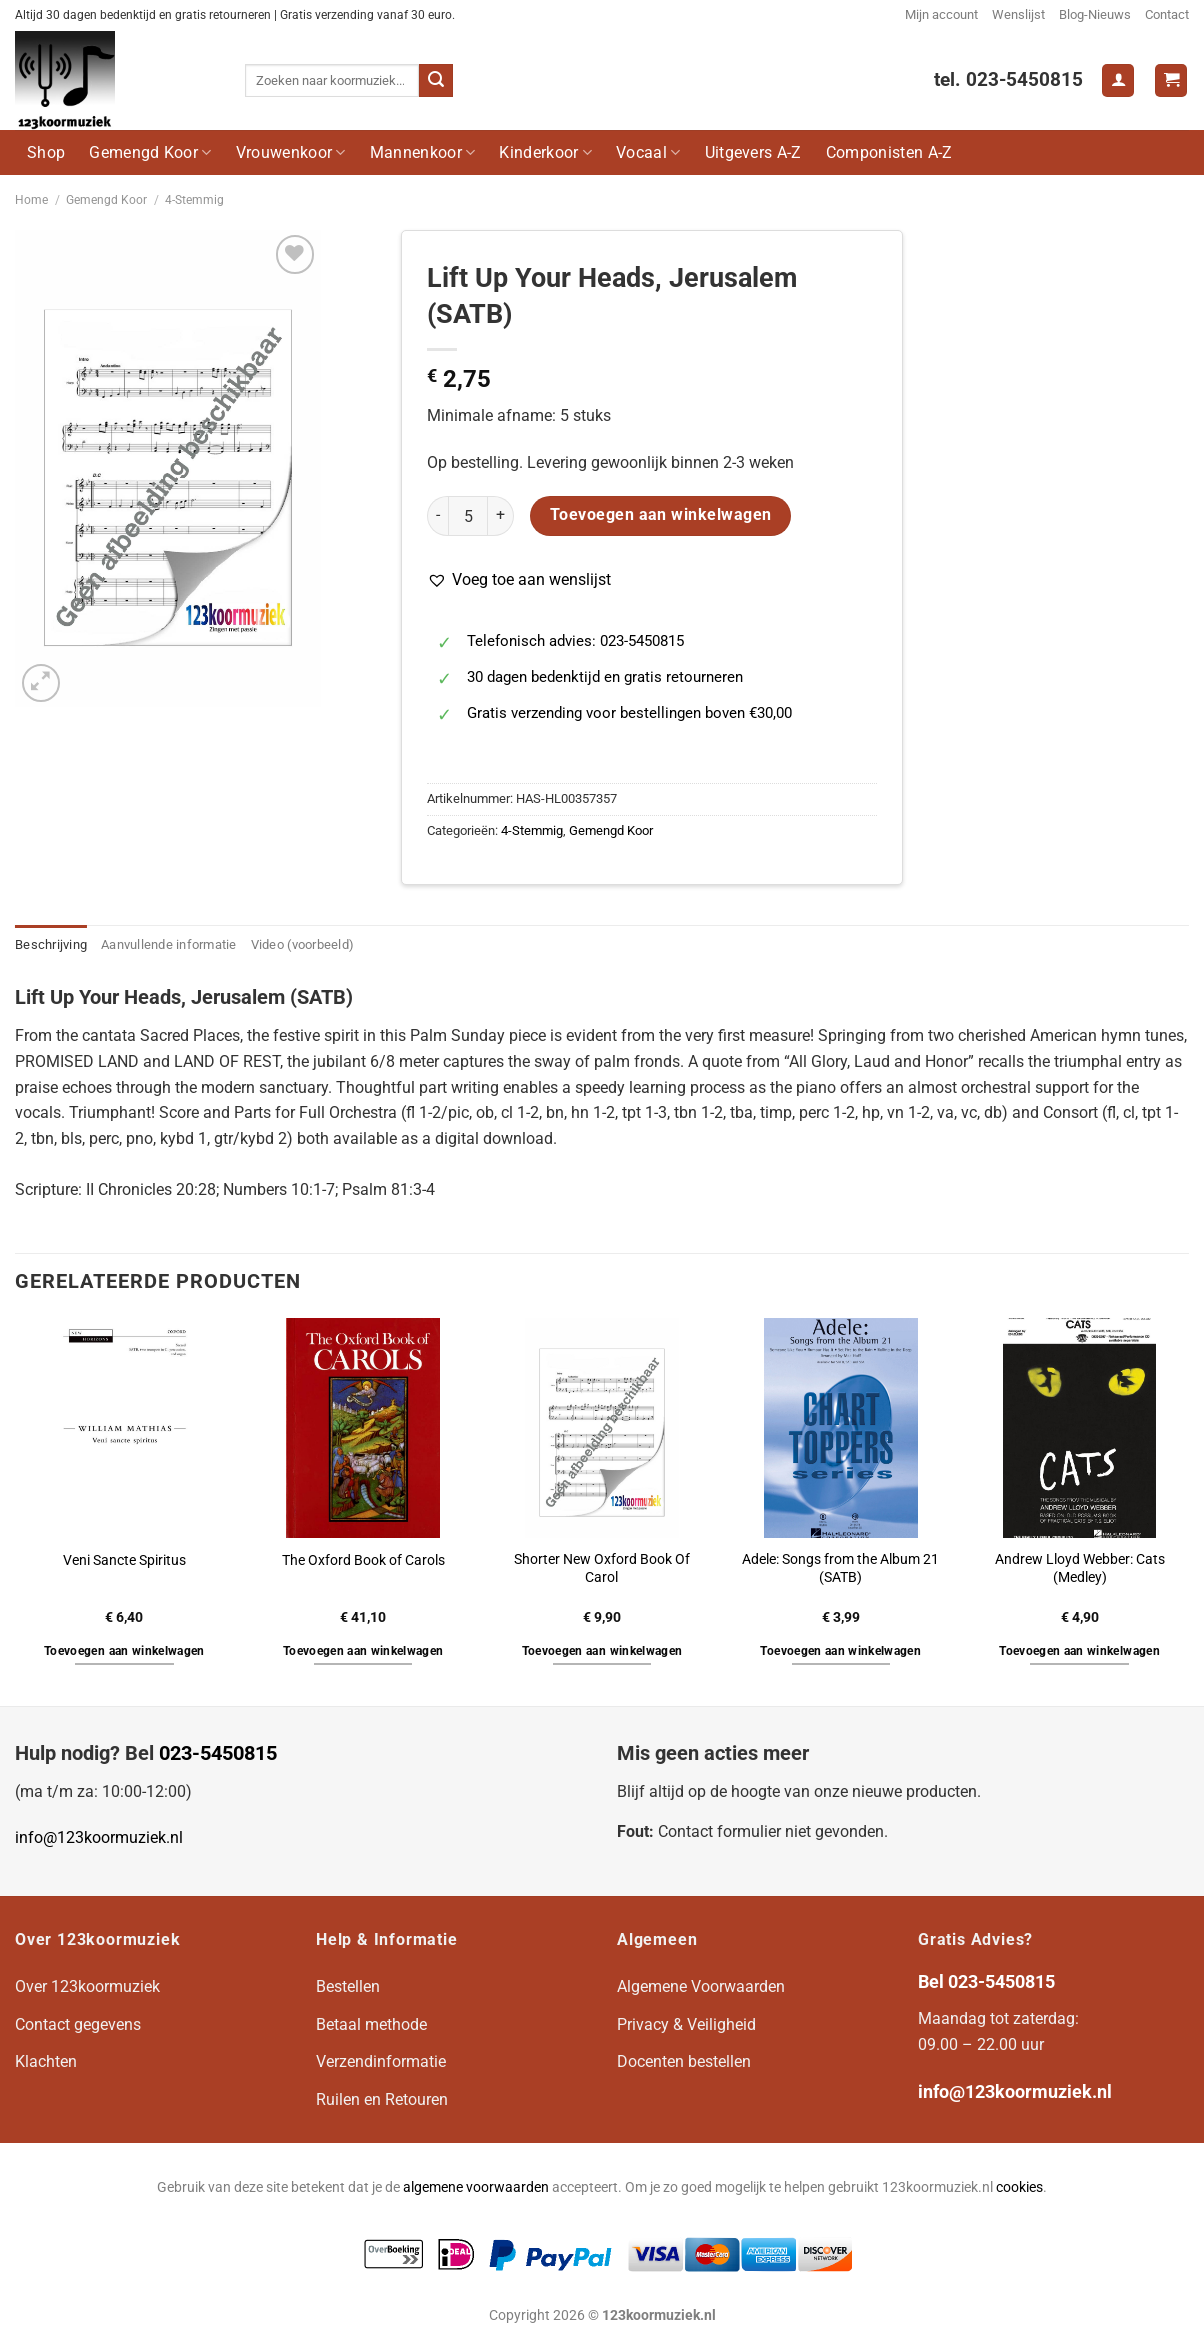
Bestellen (348, 1986)
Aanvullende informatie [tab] (169, 944)
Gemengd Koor (150, 152)
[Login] (1118, 80)
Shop (46, 152)
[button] (519, 580)
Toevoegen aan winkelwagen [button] (124, 1651)
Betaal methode (371, 2024)
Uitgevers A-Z (753, 152)
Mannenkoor (423, 152)
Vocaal (648, 152)
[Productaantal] (468, 516)
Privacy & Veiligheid (686, 2024)
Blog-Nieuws (1095, 14)
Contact (1167, 14)
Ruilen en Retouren (382, 2099)
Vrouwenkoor (291, 152)
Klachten (46, 2061)
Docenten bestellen (684, 2061)
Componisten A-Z (889, 152)
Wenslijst (1018, 14)
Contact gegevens (78, 2024)
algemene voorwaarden (476, 2187)
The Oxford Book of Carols (363, 1560)
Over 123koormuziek (87, 1986)
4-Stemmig (194, 200)
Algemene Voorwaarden (701, 1986)
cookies (1019, 2187)
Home (31, 200)
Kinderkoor (545, 152)
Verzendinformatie (381, 2061)
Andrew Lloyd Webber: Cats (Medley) (1080, 1569)
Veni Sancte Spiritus (124, 1560)
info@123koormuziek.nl (99, 1837)
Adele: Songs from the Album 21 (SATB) (840, 1569)
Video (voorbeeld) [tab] (302, 944)
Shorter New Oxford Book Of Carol (602, 1569)
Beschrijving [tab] (51, 944)
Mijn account (941, 14)
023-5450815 (218, 1753)
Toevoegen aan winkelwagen (661, 515)
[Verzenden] (436, 81)
